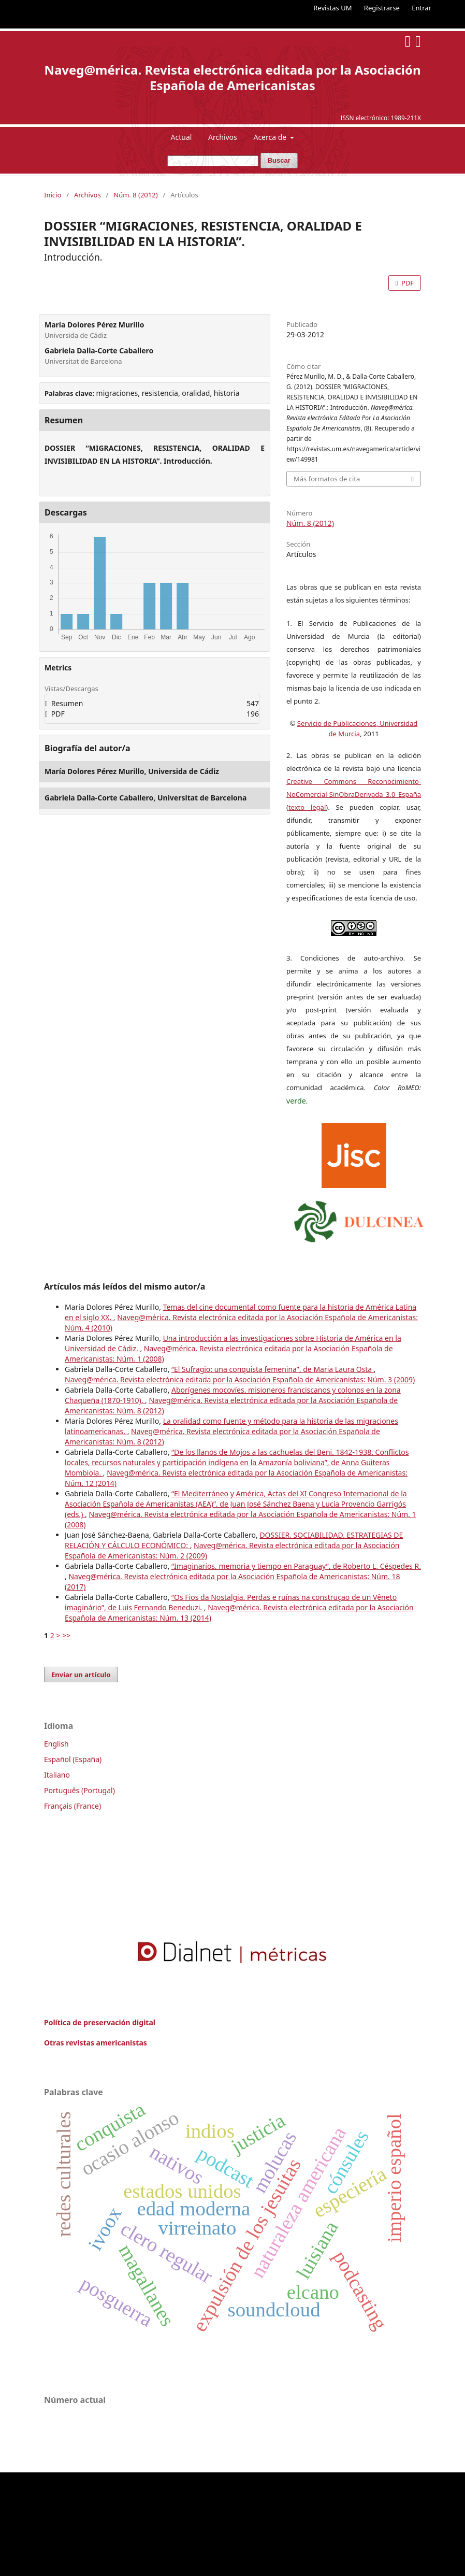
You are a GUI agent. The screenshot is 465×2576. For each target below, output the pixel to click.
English (56, 1744)
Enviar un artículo (81, 1674)
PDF (407, 283)
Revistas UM (332, 7)
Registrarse (382, 7)
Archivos (222, 137)
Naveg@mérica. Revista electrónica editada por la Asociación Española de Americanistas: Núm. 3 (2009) (240, 1379)
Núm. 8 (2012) (135, 194)
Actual (181, 137)
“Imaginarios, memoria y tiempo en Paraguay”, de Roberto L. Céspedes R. (296, 1566)
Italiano (57, 1775)
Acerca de (270, 137)
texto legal (307, 807)
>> (66, 1635)
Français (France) (72, 1806)
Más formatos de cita (327, 478)
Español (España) (72, 1759)
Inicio (52, 194)
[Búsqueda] (212, 160)
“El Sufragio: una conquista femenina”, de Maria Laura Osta (272, 1369)
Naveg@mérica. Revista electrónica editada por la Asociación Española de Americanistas (232, 77)
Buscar (279, 160)
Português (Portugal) (79, 1790)
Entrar (421, 7)
